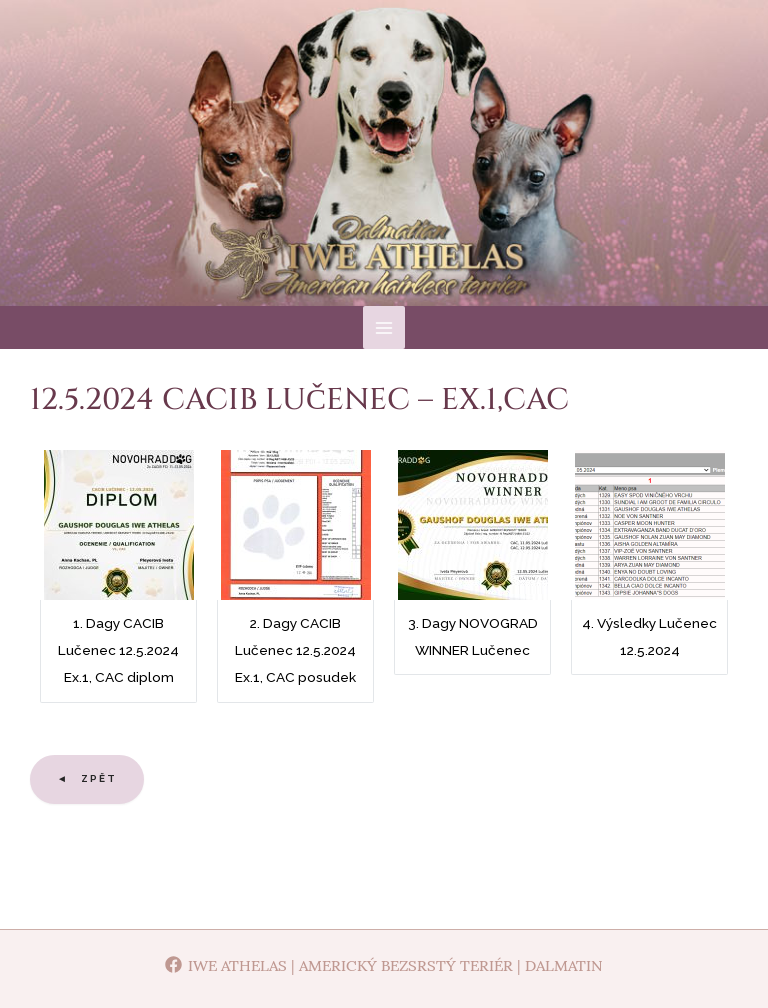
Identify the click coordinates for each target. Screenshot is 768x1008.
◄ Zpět (87, 788)
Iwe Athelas (384, 179)
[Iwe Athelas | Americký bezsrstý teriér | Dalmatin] (384, 964)
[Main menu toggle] (384, 337)
